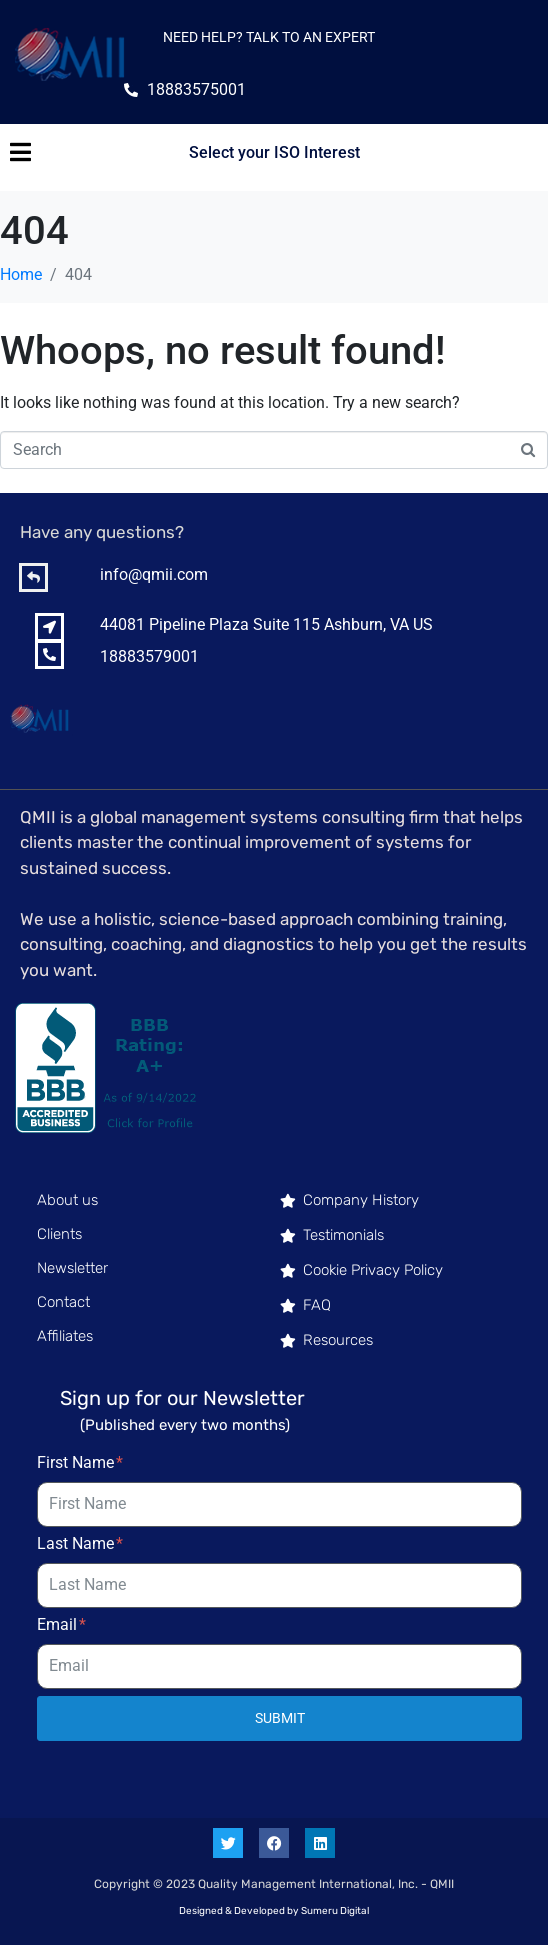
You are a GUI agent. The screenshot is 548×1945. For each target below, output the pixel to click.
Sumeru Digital (335, 1911)
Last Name (80, 1543)
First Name (80, 1462)
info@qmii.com (154, 574)
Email (61, 1624)
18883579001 (149, 656)
